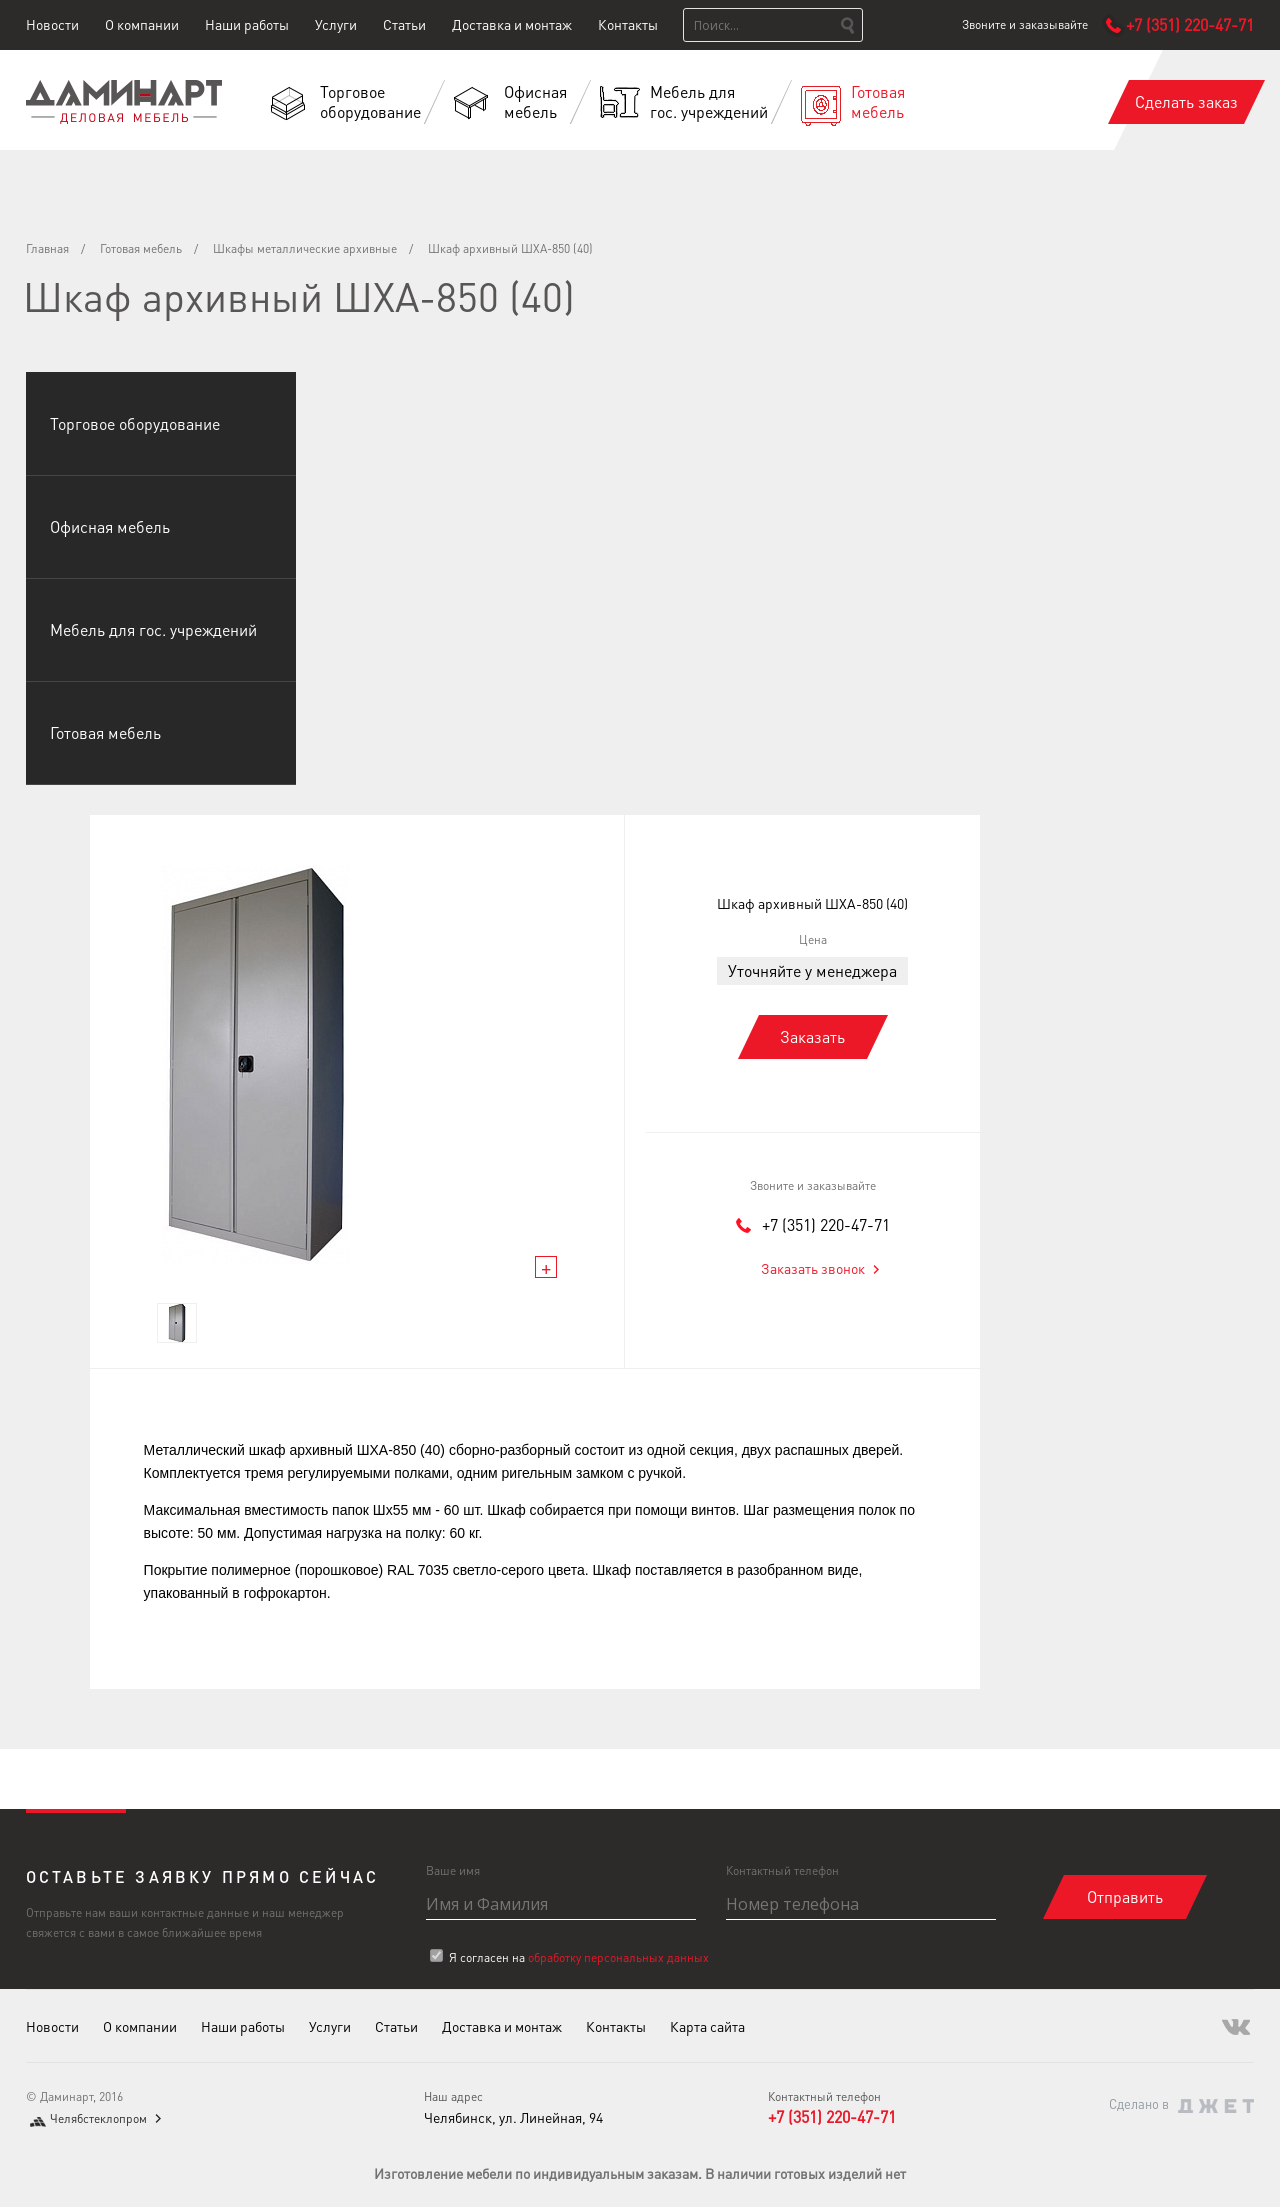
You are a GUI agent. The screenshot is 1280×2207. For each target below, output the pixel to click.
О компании (142, 24)
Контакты (628, 24)
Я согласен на (579, 1957)
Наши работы (247, 24)
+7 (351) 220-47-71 (826, 1224)
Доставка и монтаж (512, 24)
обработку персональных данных (618, 1957)
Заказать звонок (813, 1268)
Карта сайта (707, 2026)
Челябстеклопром (98, 2118)
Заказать (812, 1036)
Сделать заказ (1186, 101)
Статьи (404, 24)
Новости (52, 24)
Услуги (336, 24)
